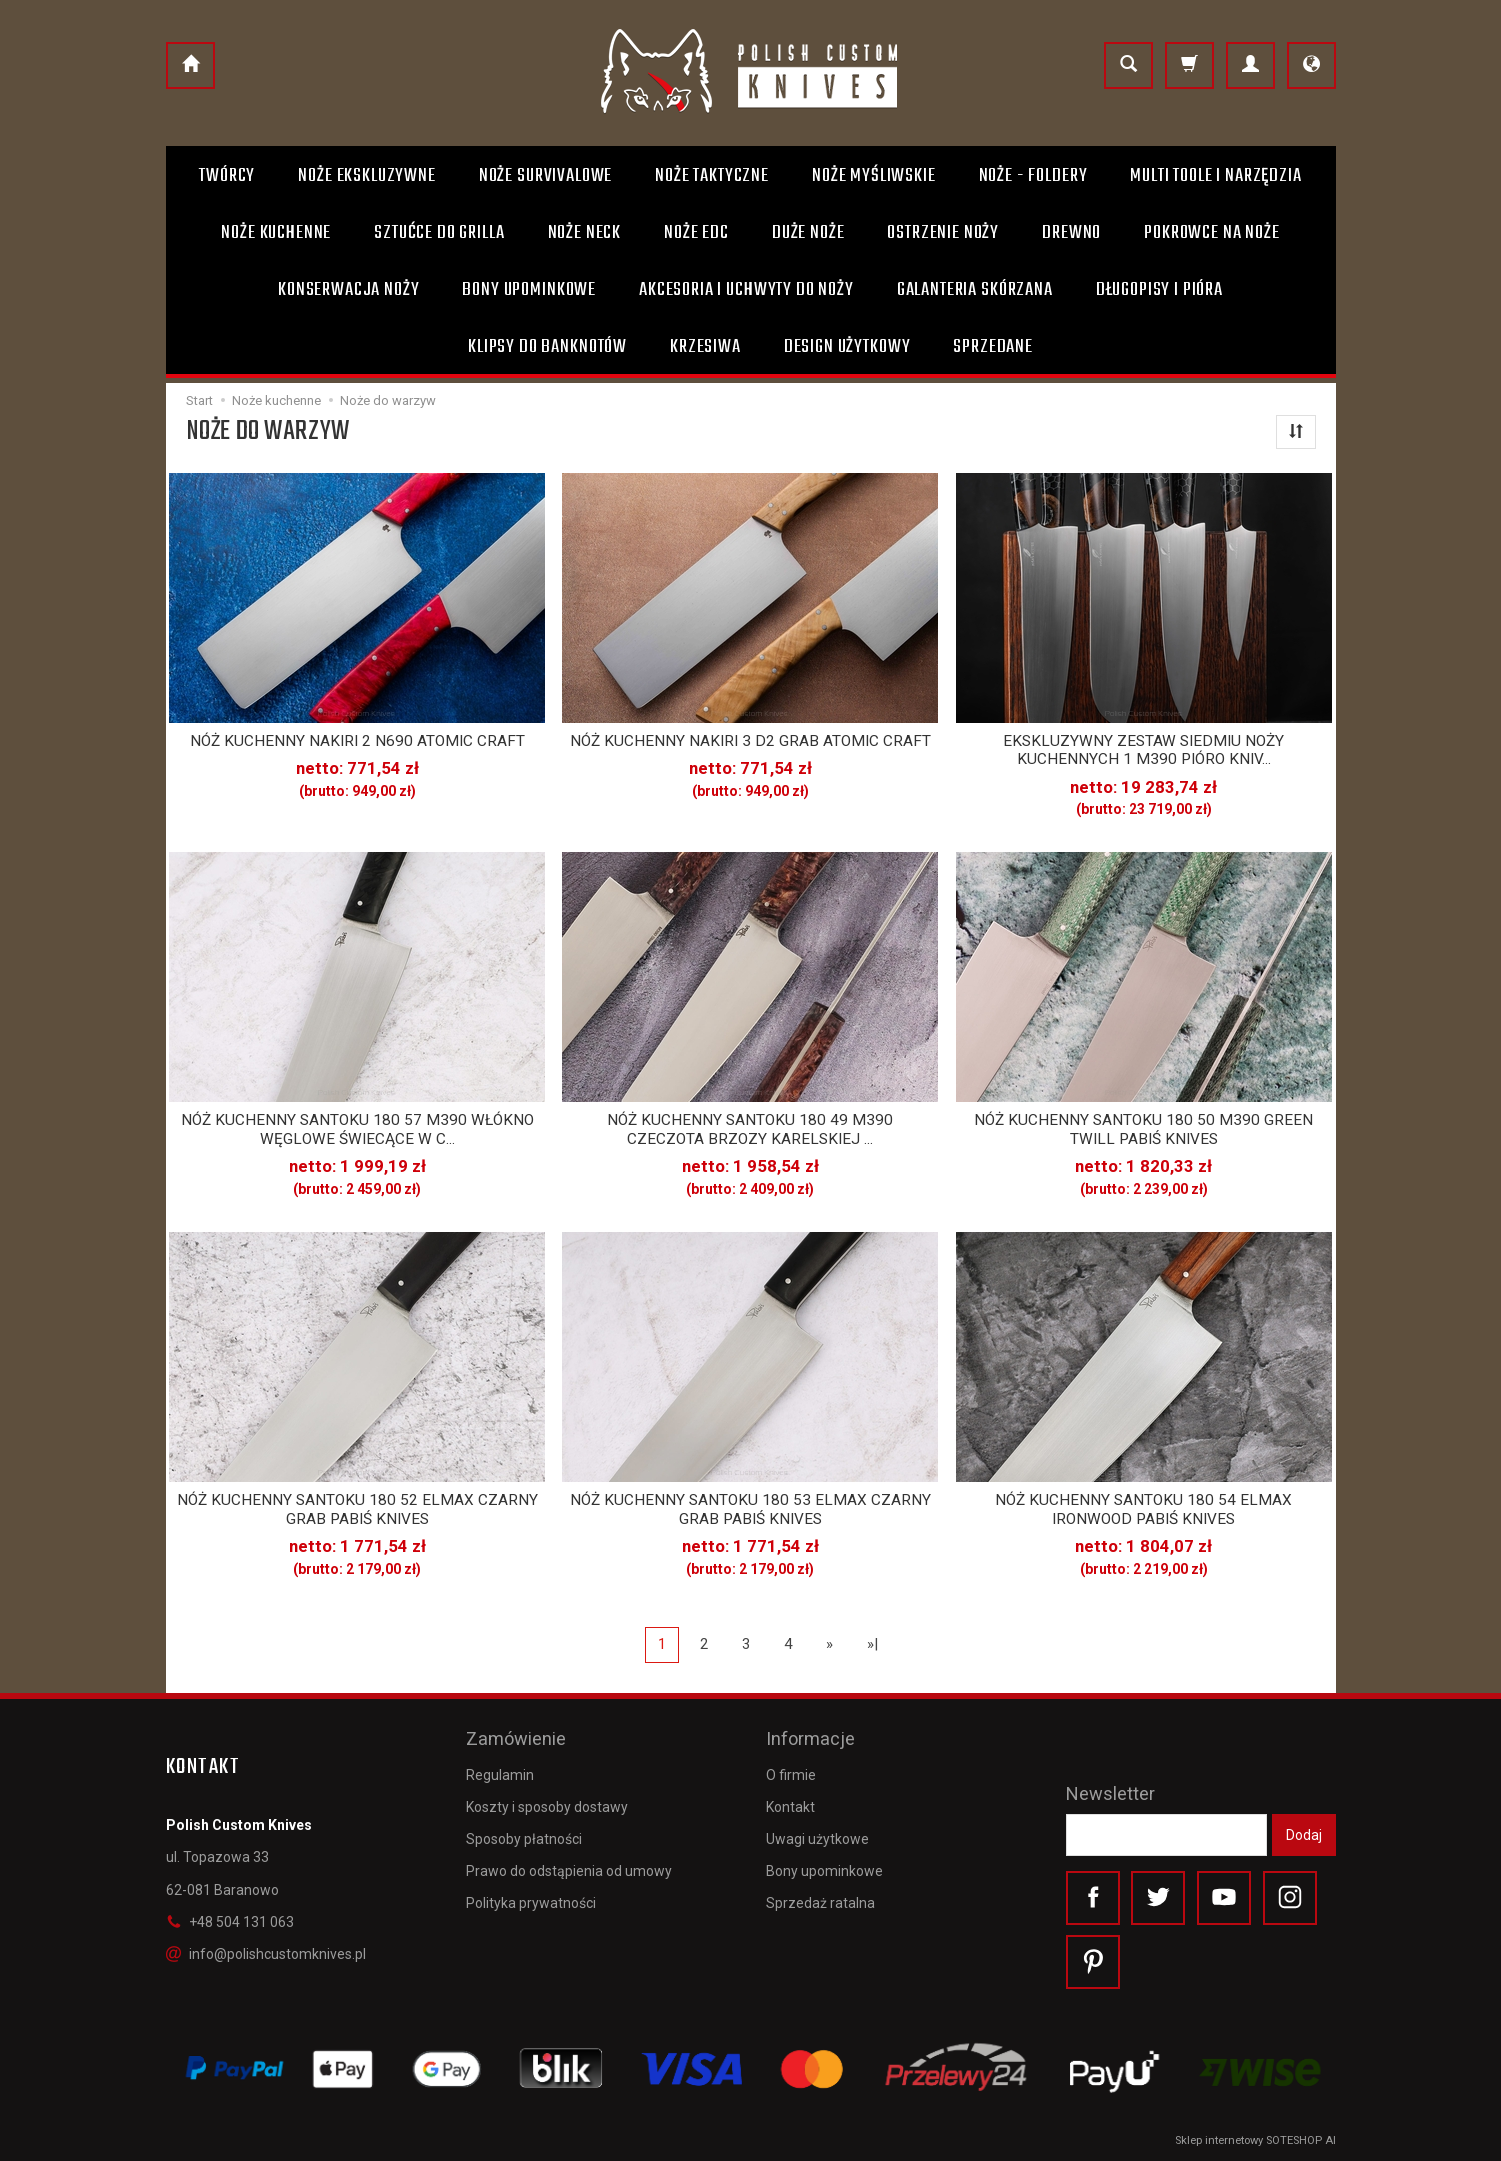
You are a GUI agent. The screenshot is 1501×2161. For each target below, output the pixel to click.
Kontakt (790, 1807)
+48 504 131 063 (230, 1922)
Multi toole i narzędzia (1215, 176)
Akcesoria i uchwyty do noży (746, 290)
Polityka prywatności (531, 1903)
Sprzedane (993, 347)
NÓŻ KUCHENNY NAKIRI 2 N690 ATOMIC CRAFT (357, 741)
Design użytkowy (847, 347)
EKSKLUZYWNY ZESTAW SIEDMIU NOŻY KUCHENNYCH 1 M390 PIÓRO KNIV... (1143, 750)
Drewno (1071, 233)
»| (872, 1644)
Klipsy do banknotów (547, 347)
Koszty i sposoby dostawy (547, 1807)
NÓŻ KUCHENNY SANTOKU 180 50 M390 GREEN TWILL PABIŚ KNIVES (1143, 1129)
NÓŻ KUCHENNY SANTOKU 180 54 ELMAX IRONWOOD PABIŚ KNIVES (1143, 1509)
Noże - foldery (1033, 176)
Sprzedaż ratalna (820, 1903)
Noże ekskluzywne (366, 176)
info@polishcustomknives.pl (266, 1954)
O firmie (791, 1775)
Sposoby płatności (524, 1839)
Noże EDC (696, 233)
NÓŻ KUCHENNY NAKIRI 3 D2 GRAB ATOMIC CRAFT (750, 741)
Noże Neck (585, 233)
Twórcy (227, 176)
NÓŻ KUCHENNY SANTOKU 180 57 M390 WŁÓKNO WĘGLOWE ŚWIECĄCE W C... (357, 1129)
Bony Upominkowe (529, 290)
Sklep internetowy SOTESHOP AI (1255, 2140)
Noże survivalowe (545, 176)
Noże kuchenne (276, 233)
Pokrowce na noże (1211, 233)
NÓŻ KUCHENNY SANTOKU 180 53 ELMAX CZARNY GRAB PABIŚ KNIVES (750, 1509)
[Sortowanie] (1296, 432)
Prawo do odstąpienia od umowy (569, 1871)
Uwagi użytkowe (817, 1839)
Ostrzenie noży (943, 233)
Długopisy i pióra (1159, 290)
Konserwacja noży (348, 290)
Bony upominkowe (824, 1871)
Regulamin (500, 1775)
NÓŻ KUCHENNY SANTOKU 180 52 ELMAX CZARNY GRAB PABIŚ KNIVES (357, 1509)
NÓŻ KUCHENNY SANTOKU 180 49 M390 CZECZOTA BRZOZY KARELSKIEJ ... (750, 1129)
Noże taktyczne (712, 176)
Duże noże (808, 233)
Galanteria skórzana (975, 290)
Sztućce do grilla (439, 233)
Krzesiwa (705, 347)
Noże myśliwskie (874, 176)
